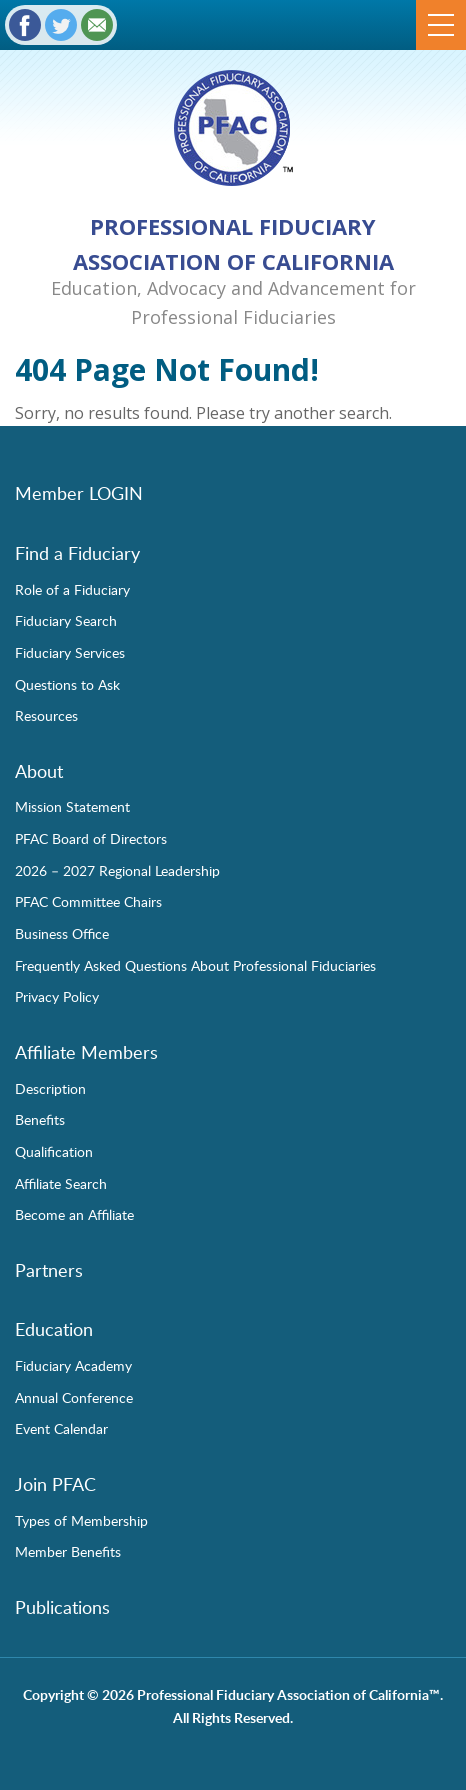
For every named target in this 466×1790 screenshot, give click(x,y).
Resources (46, 715)
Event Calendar (61, 1428)
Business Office (62, 933)
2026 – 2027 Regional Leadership (117, 870)
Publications (62, 1607)
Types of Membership (81, 1520)
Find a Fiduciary (77, 553)
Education (54, 1329)
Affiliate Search (61, 1183)
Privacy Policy (57, 996)
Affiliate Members (86, 1052)
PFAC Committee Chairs (88, 901)
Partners (49, 1270)
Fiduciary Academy (73, 1365)
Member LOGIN (79, 493)
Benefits (40, 1119)
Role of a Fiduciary (72, 589)
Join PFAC (55, 1484)
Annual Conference (74, 1397)
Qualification (54, 1151)
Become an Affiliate (74, 1214)
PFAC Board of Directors (91, 838)
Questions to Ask (67, 684)
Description (50, 1088)
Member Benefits (68, 1551)
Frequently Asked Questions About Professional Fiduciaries (195, 965)
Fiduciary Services (70, 652)
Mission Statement (72, 806)
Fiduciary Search (66, 620)
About (39, 771)
